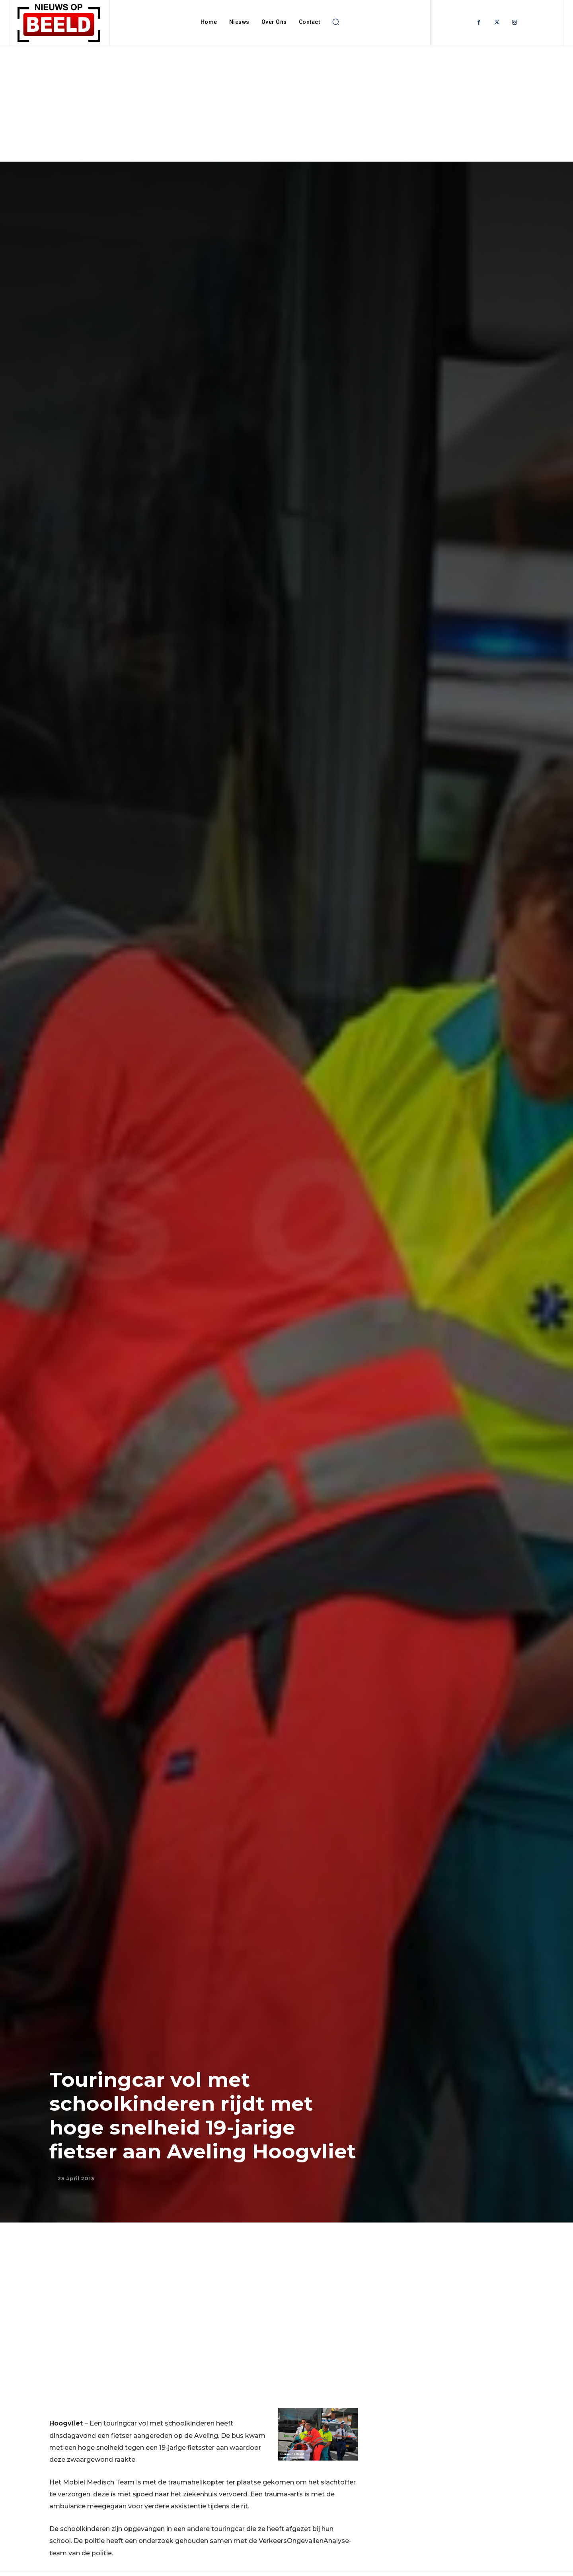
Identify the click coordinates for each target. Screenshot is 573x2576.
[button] (335, 21)
